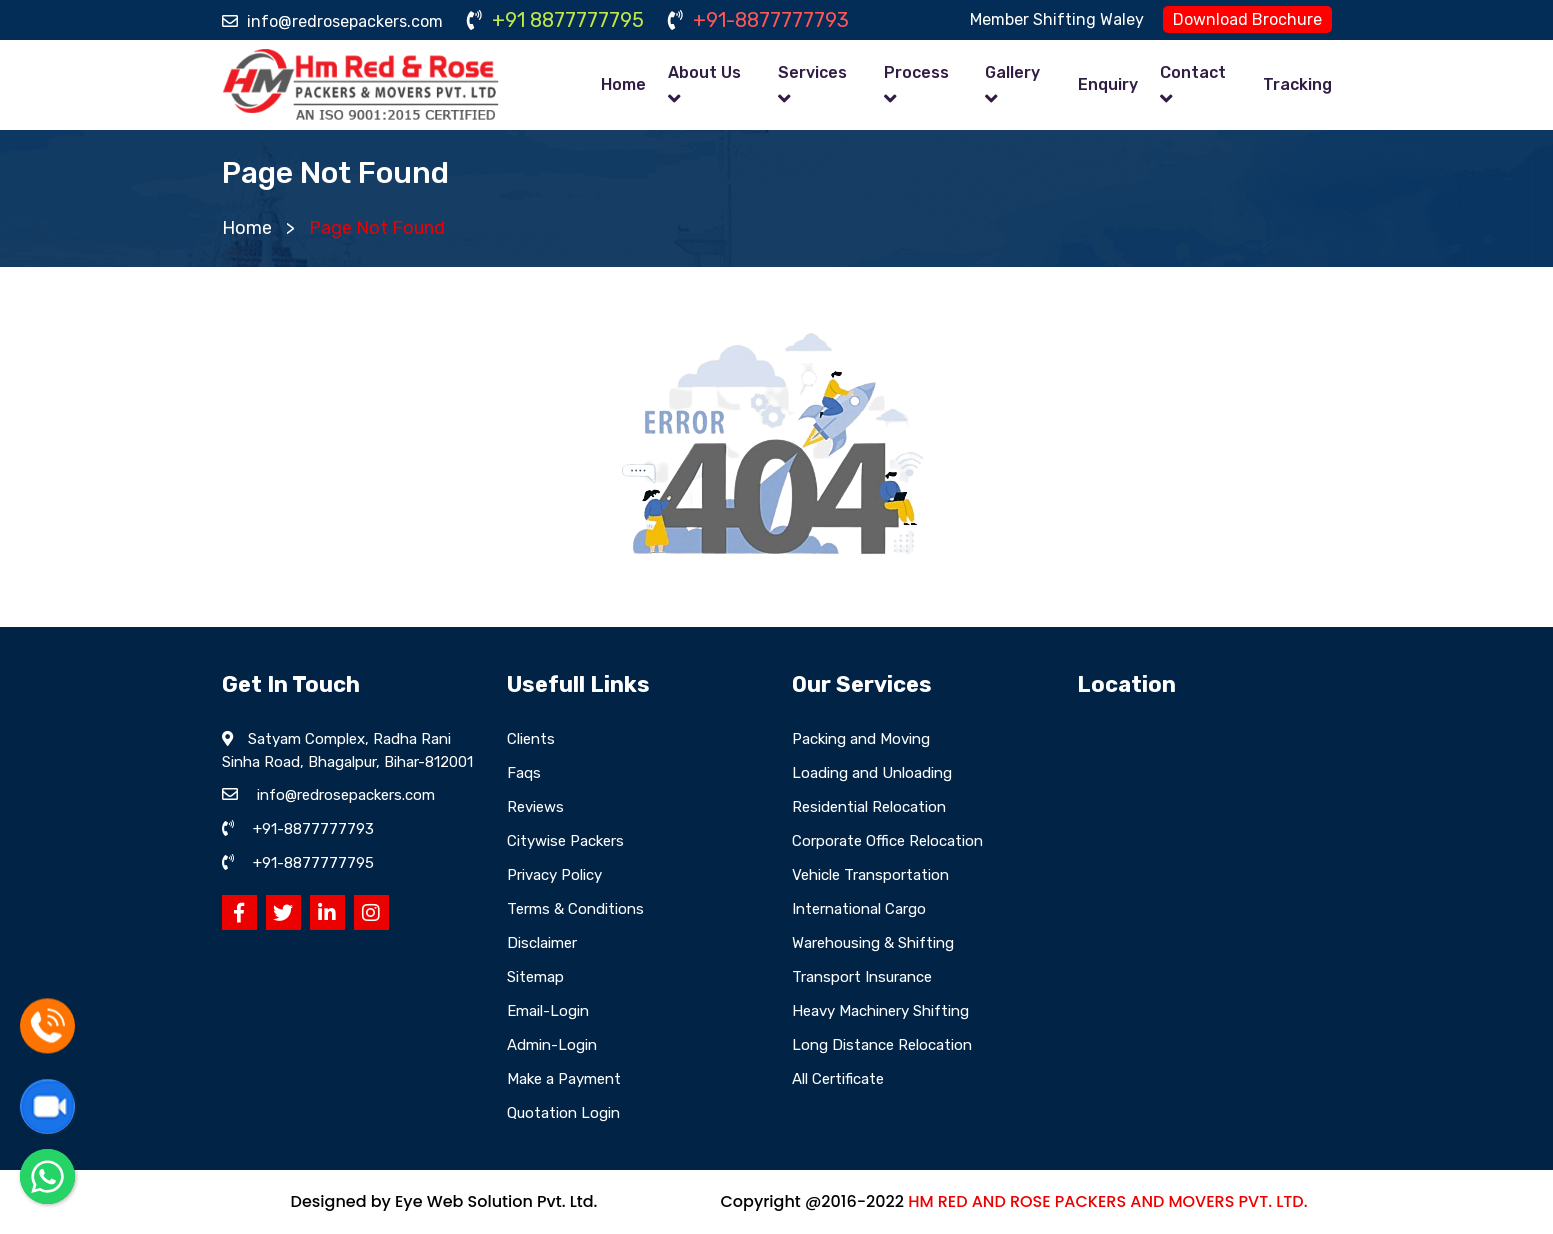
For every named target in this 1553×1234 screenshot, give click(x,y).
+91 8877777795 (555, 20)
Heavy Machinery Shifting (880, 1011)
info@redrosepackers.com (332, 21)
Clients (531, 739)
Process (916, 72)
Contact (1193, 72)
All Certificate (838, 1079)
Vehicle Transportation (870, 875)
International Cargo (859, 909)
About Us (704, 72)
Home (623, 84)
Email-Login (548, 1011)
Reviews (535, 807)
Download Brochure (1247, 19)
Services (812, 72)
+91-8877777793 (758, 20)
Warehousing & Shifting (873, 943)
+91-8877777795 (313, 863)
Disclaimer (542, 943)
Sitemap (535, 977)
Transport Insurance (862, 977)
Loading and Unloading (872, 773)
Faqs (524, 773)
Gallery (1012, 72)
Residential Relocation (869, 807)
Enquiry (1108, 84)
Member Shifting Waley (1057, 19)
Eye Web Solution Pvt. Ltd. (496, 1201)
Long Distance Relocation (882, 1045)
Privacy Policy (554, 875)
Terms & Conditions (575, 909)
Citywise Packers (565, 841)
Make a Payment (564, 1079)
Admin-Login (552, 1045)
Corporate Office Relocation (887, 841)
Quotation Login (563, 1113)
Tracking (1297, 84)
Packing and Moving (861, 739)
